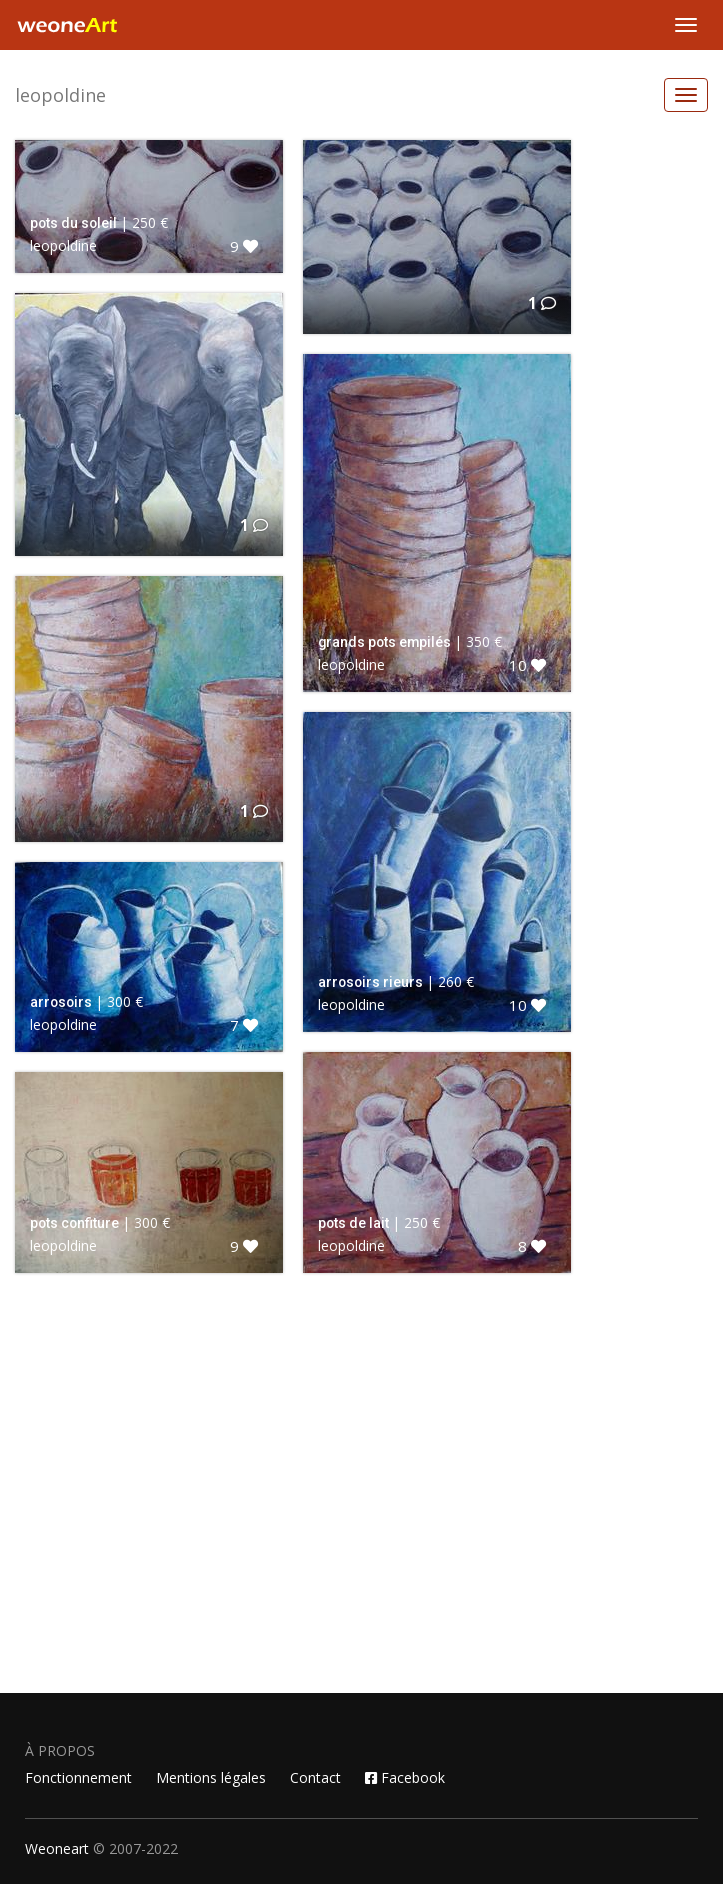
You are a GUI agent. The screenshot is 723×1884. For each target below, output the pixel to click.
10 (527, 665)
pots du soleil (73, 223)
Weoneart (57, 1848)
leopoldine (60, 95)
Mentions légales (211, 1777)
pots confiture (74, 1223)
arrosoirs (61, 1002)
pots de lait (353, 1223)
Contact (315, 1777)
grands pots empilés (384, 642)
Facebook (405, 1777)
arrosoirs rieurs (370, 982)
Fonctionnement (78, 1777)
